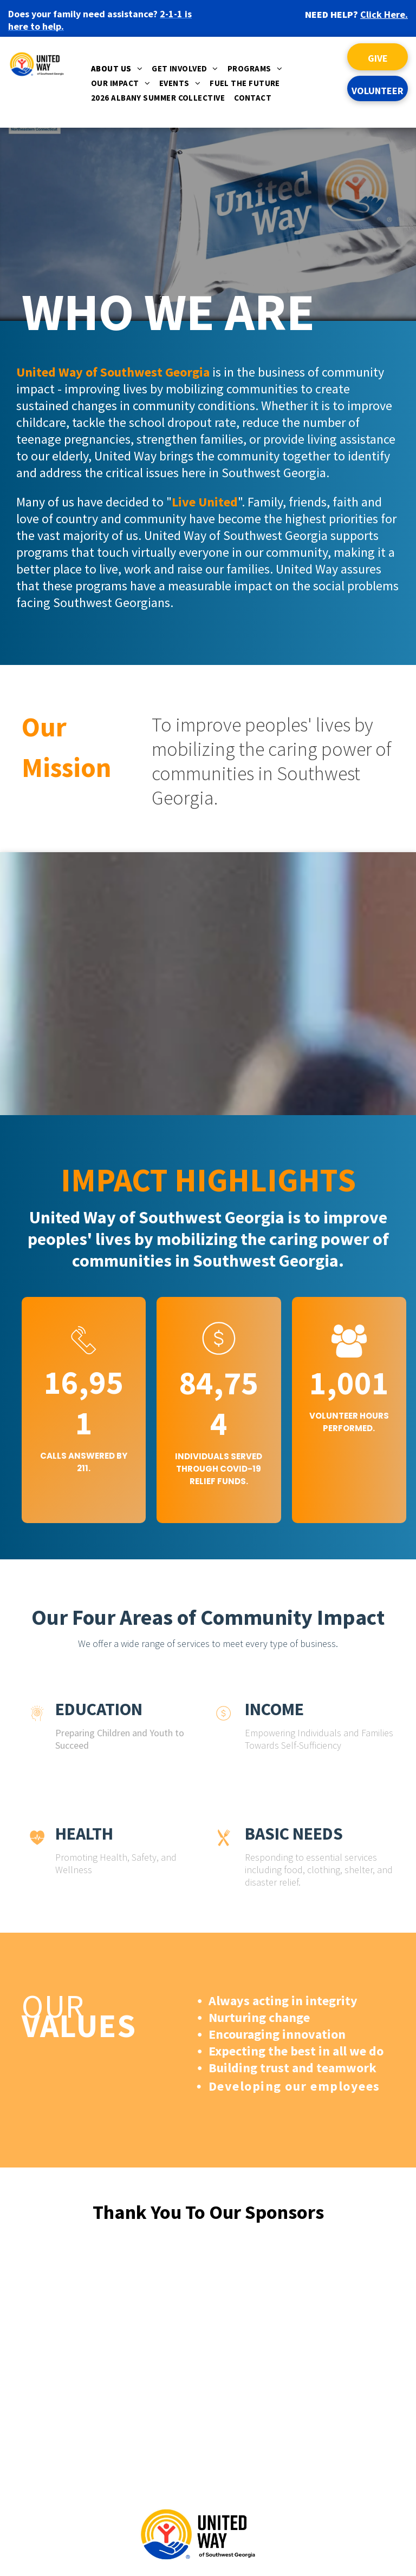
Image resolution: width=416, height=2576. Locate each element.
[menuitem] (118, 70)
